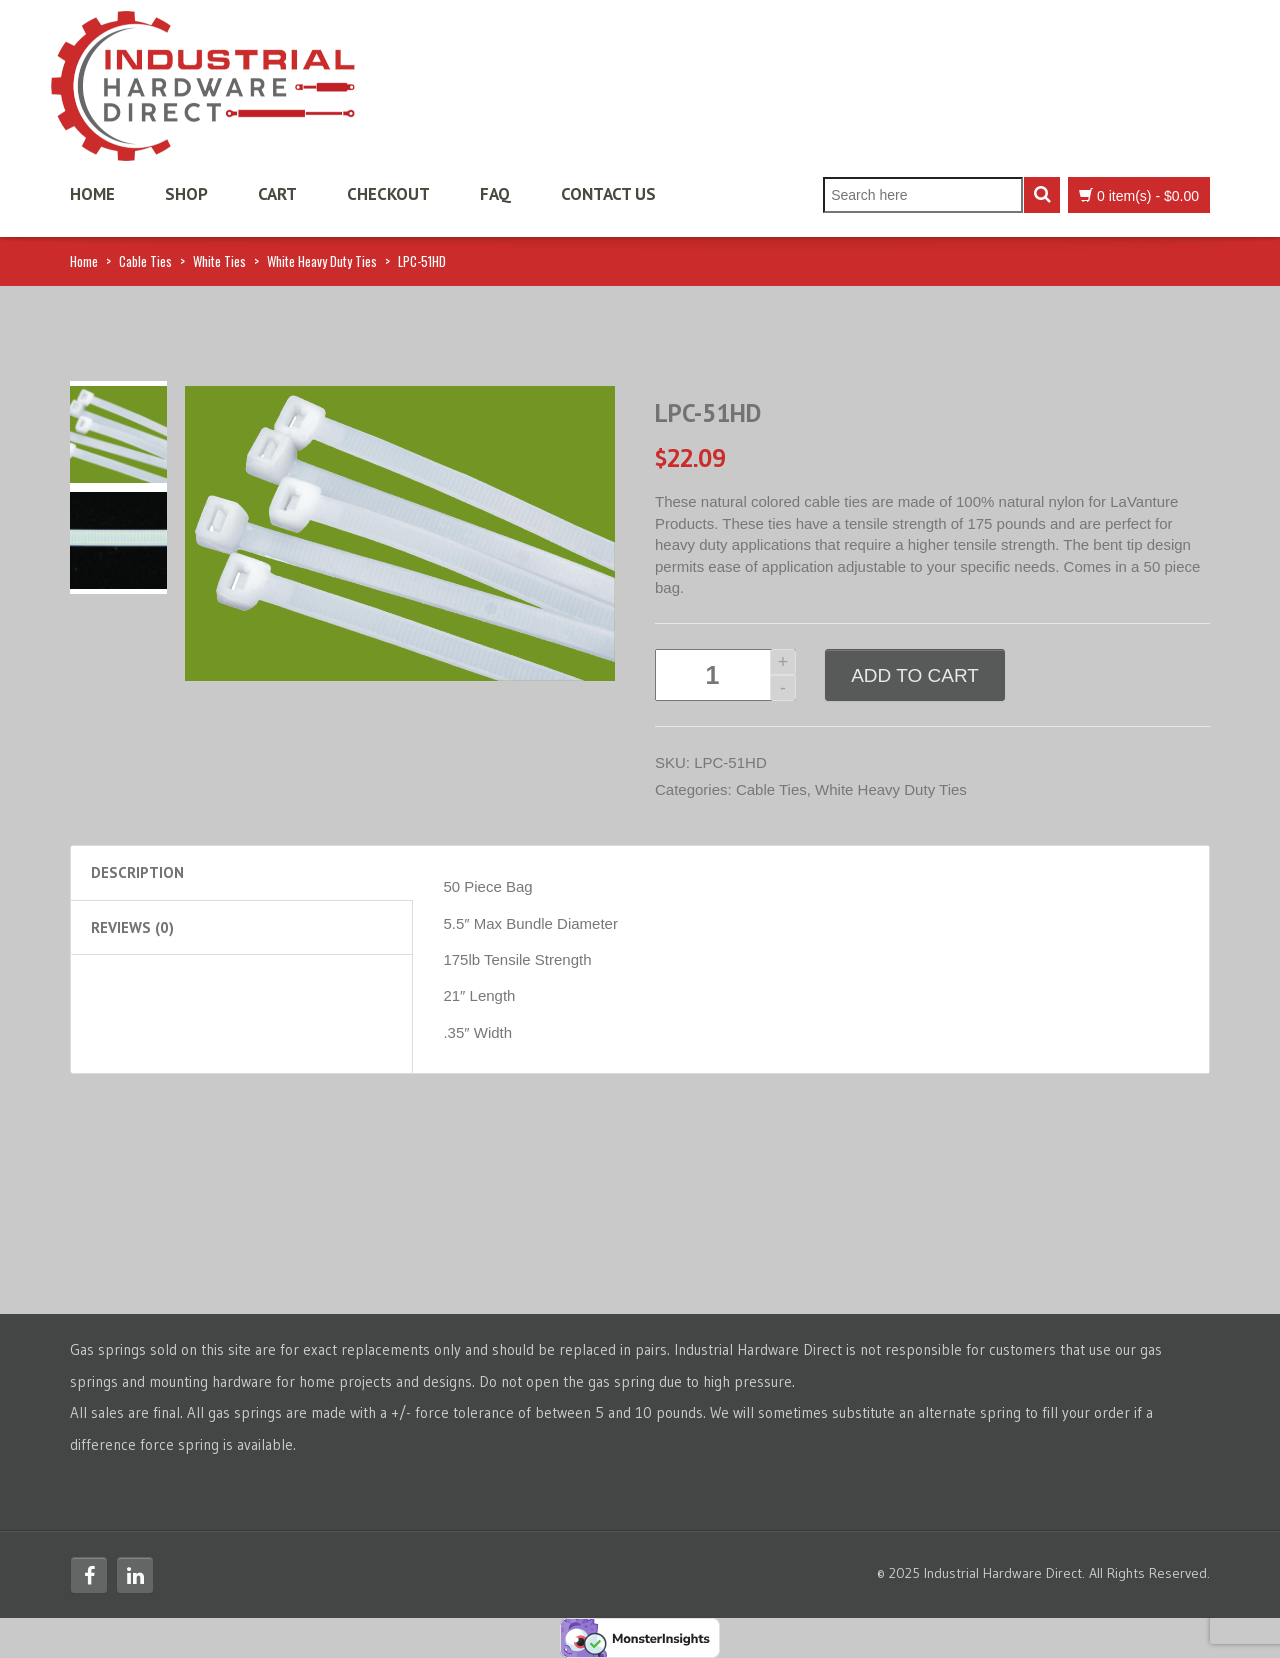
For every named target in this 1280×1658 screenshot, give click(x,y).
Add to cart (915, 675)
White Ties (219, 261)
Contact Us (608, 194)
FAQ (495, 194)
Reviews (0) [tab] (132, 927)
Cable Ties (145, 261)
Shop (186, 194)
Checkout (388, 194)
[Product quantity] (725, 675)
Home (92, 194)
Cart (277, 194)
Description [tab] (137, 872)
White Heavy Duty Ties (322, 261)
